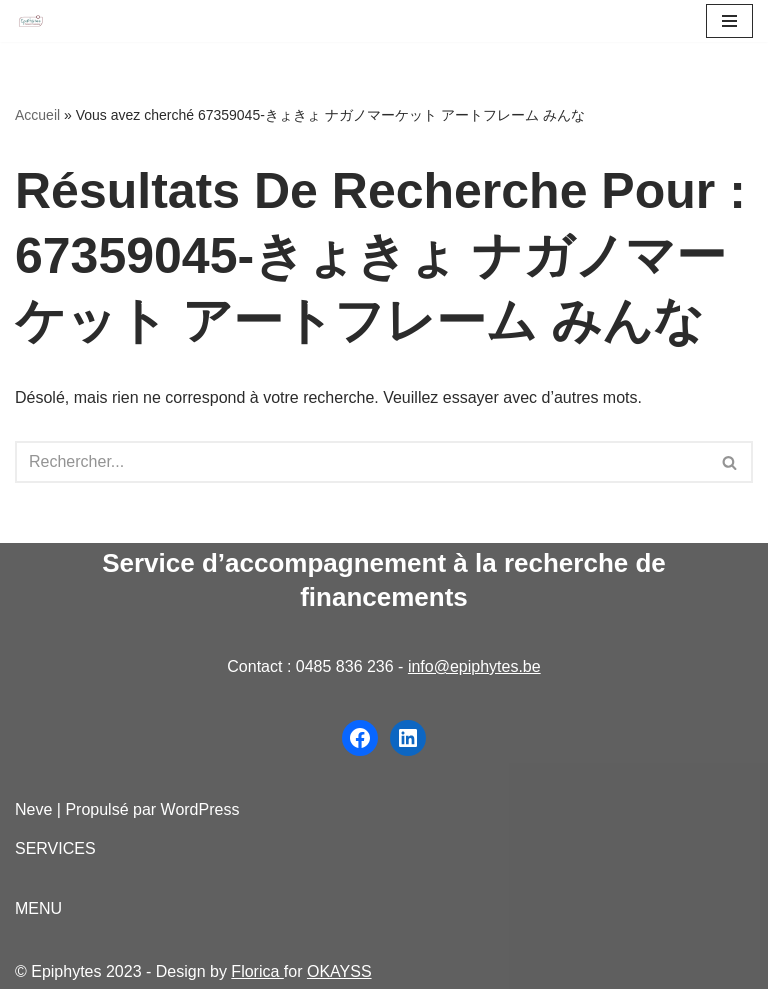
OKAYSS (339, 971)
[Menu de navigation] (729, 21)
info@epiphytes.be (474, 666)
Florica (257, 971)
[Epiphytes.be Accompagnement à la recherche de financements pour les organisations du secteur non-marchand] (31, 21)
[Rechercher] (361, 462)
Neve (33, 809)
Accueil (37, 115)
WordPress (200, 809)
